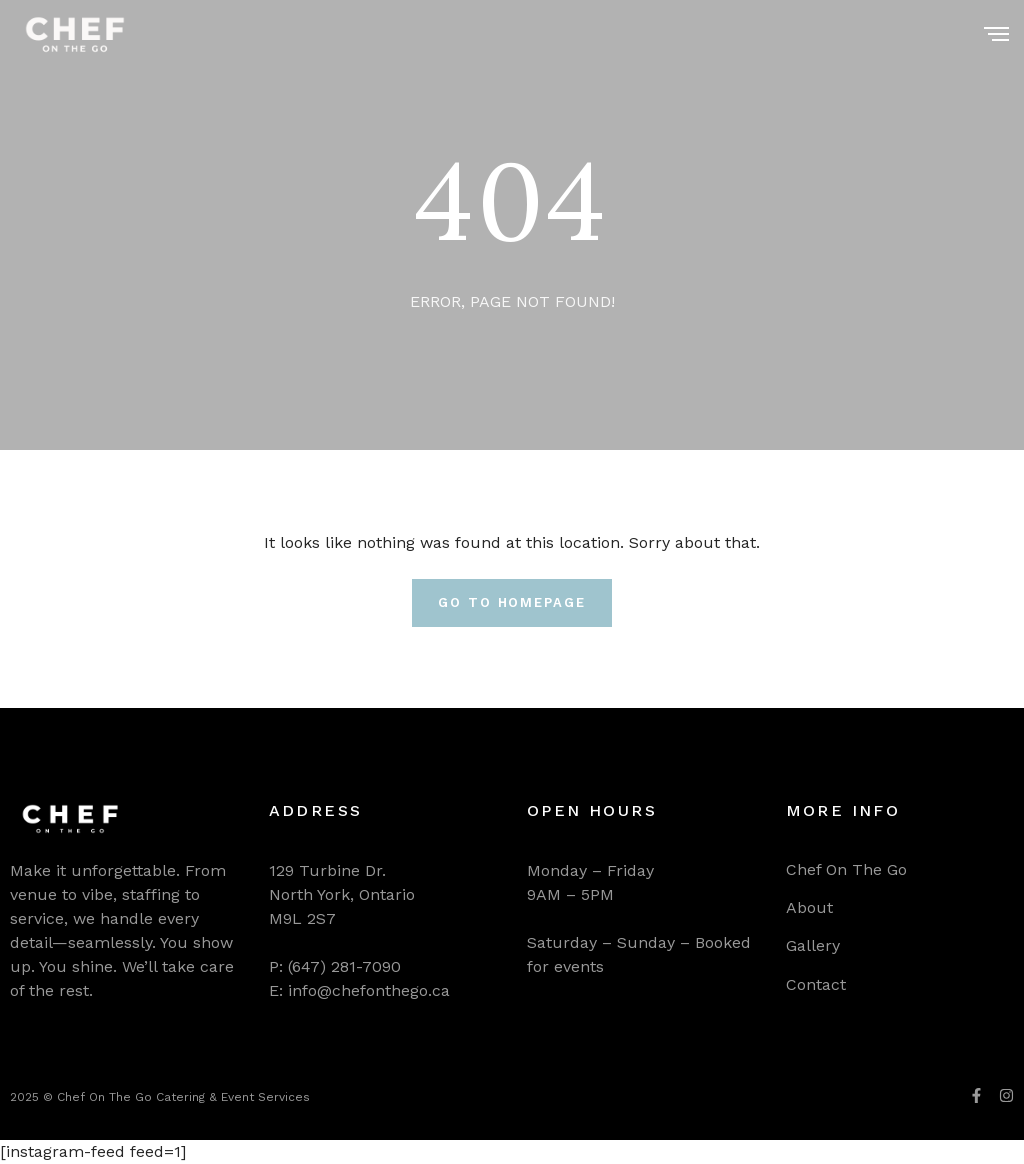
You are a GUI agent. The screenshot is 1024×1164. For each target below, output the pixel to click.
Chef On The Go (846, 869)
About (809, 907)
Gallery (813, 945)
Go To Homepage (512, 602)
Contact (816, 984)
